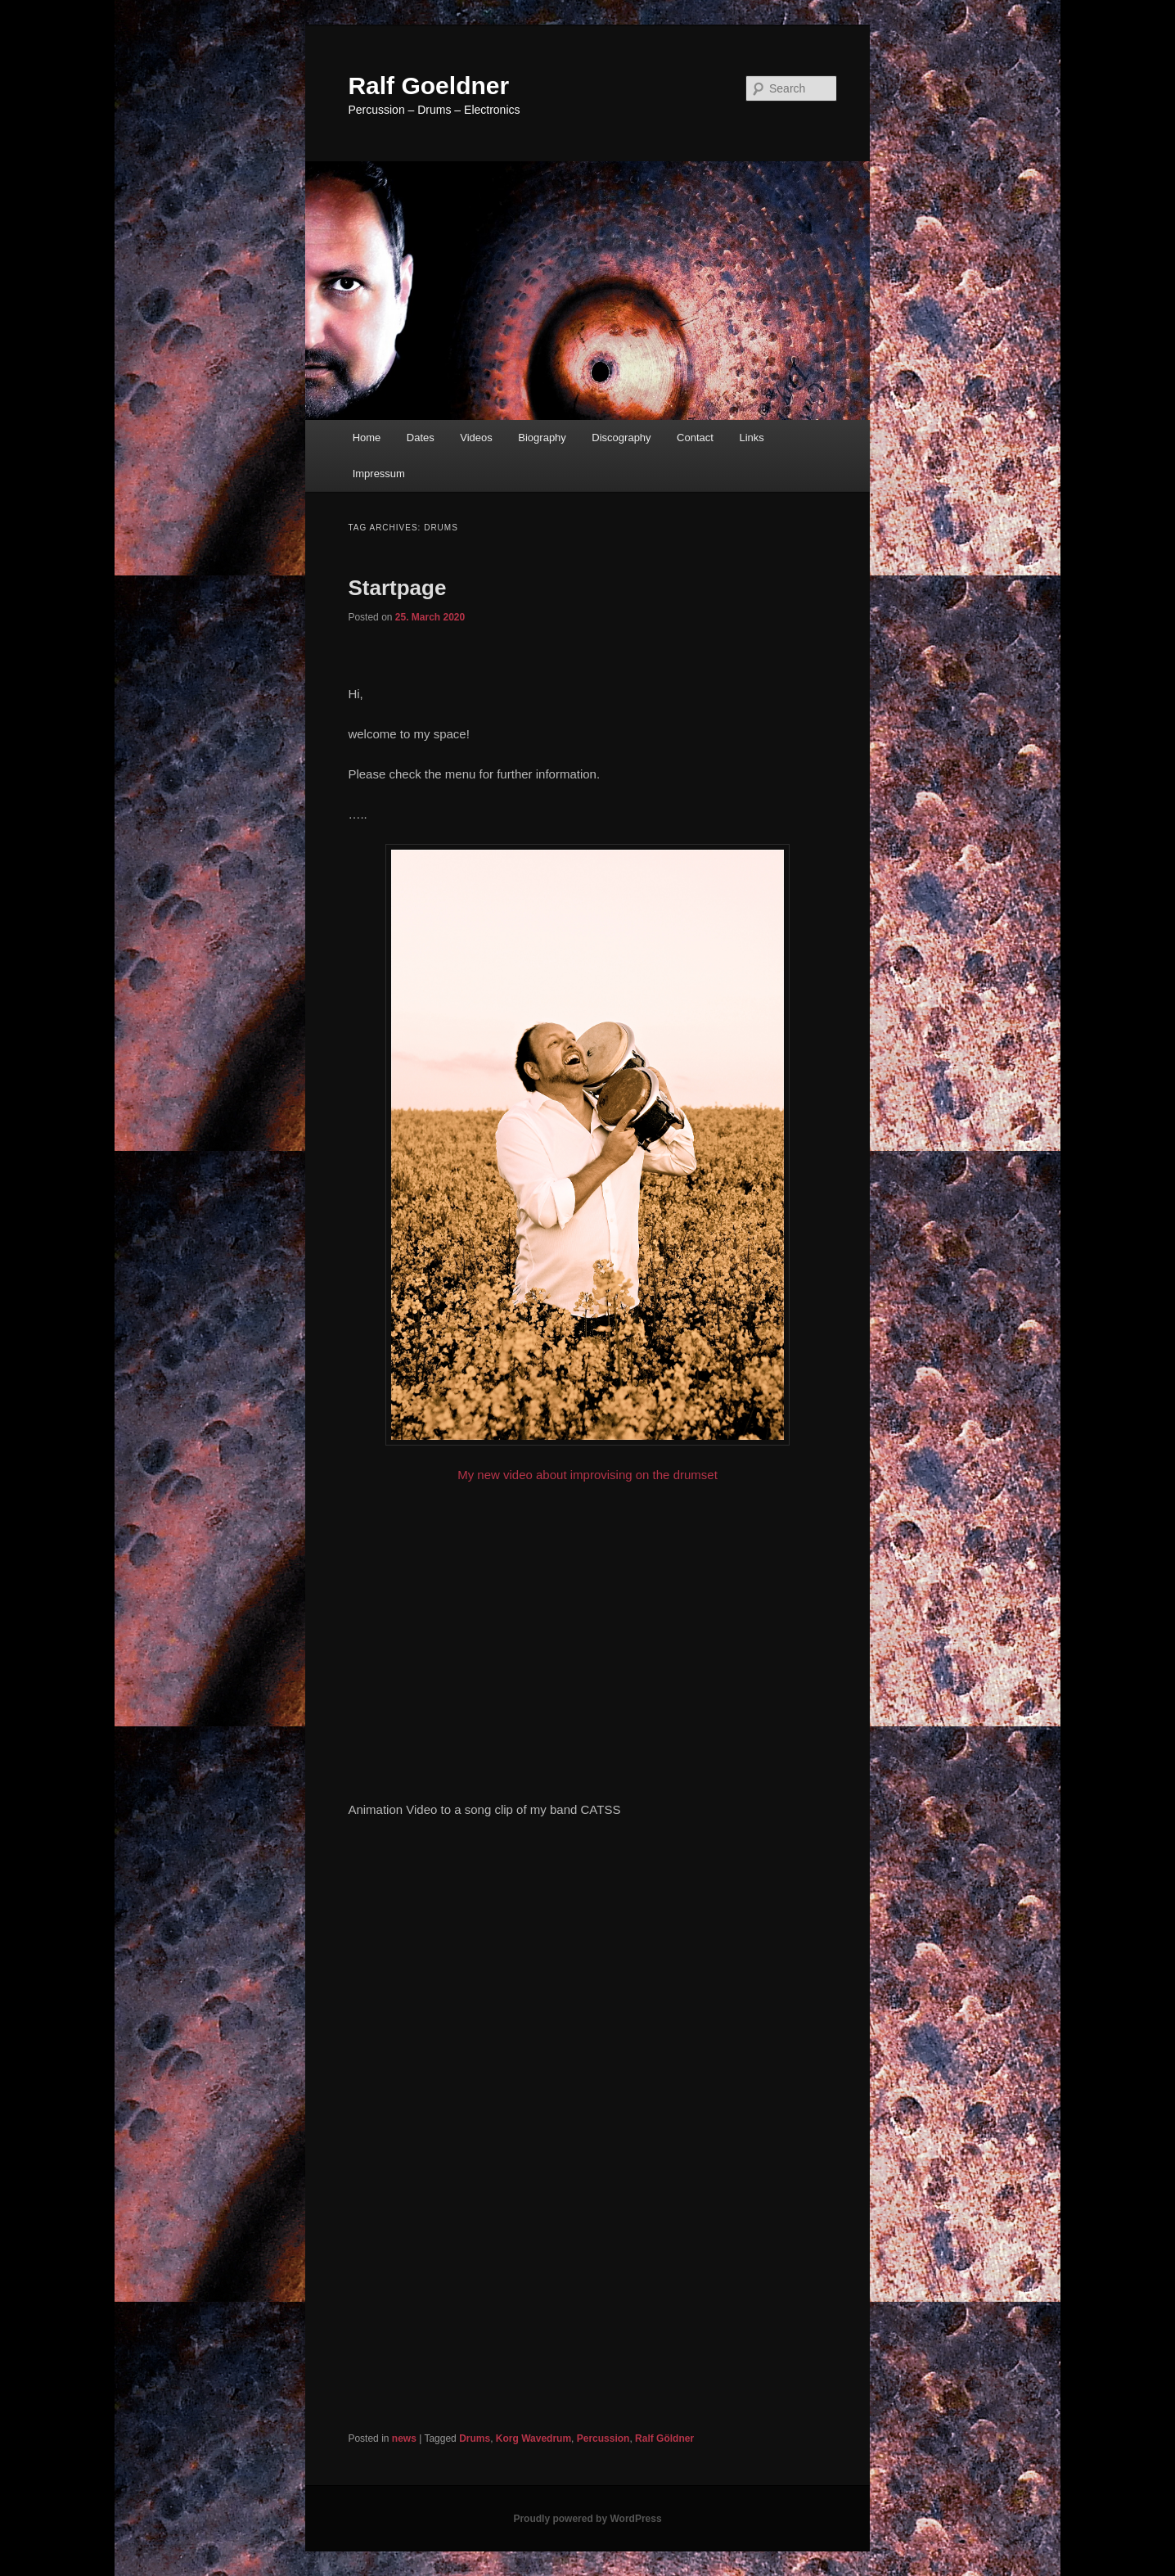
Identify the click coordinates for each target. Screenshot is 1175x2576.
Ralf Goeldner (428, 85)
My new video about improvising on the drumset (587, 1163)
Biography (542, 437)
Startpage (397, 587)
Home (367, 437)
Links (751, 437)
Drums (474, 2438)
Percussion (603, 2438)
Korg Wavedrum (533, 2438)
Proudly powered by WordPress (587, 2518)
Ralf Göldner (664, 2438)
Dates (420, 437)
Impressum (379, 473)
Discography (621, 437)
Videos (476, 437)
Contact (695, 437)
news (404, 2438)
